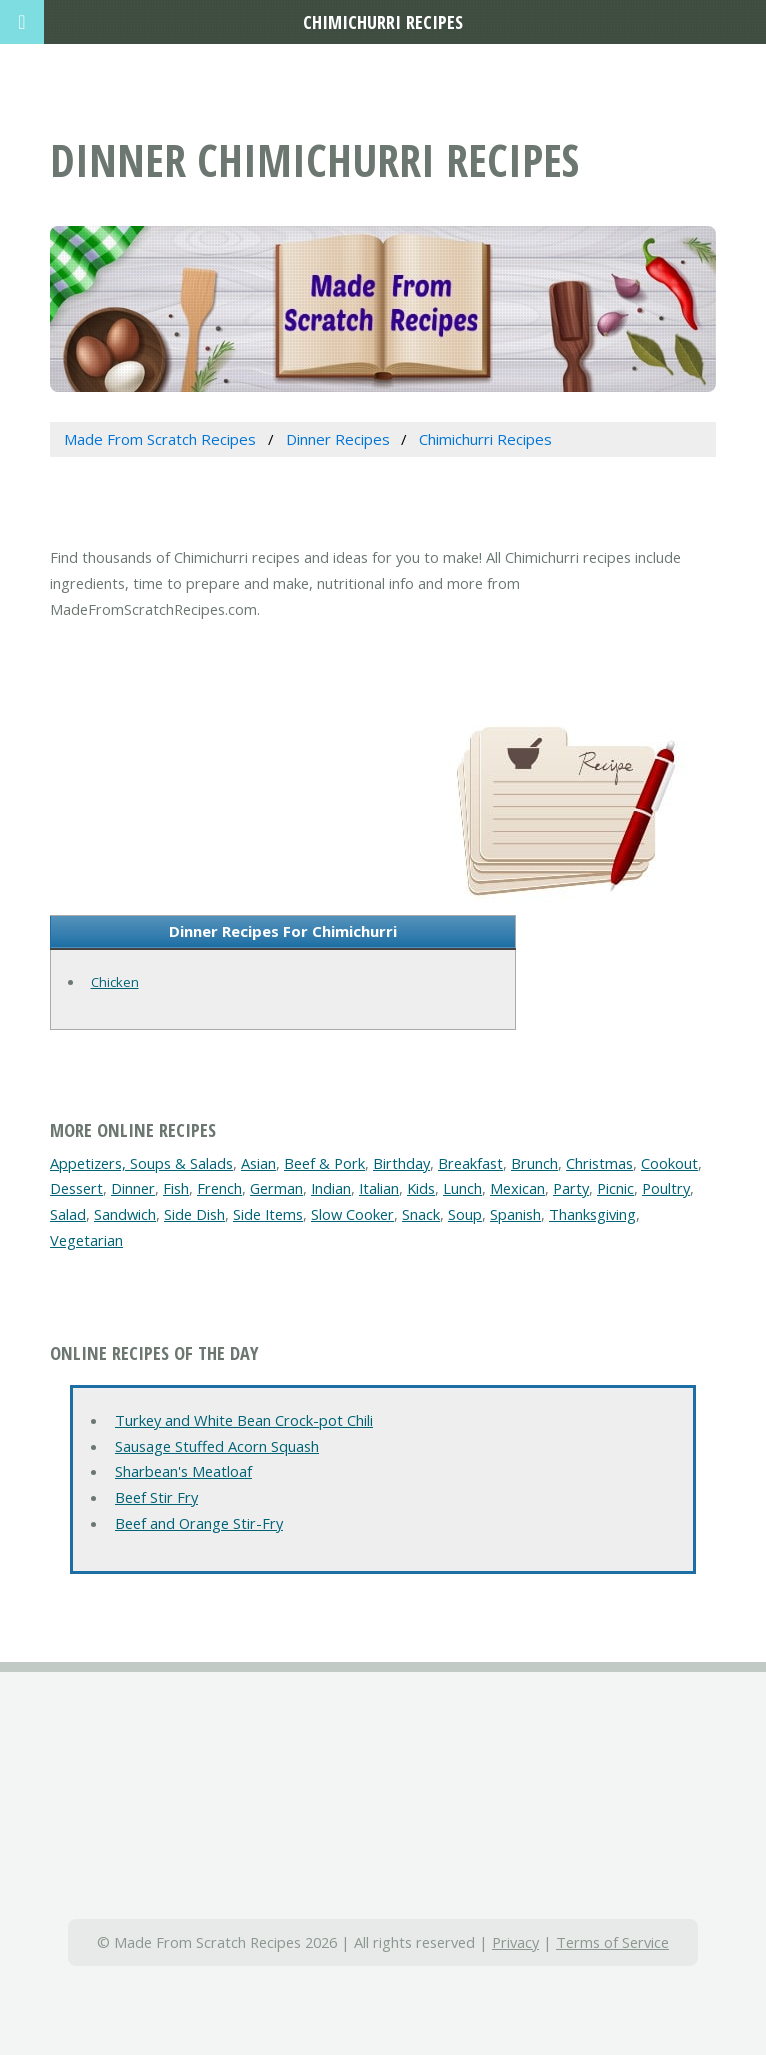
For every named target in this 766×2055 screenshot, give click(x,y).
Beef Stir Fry (156, 1497)
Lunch (462, 1188)
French (219, 1188)
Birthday (401, 1163)
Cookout (669, 1163)
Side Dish (194, 1214)
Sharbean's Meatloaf (183, 1471)
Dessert (76, 1188)
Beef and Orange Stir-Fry (199, 1523)
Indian (331, 1188)
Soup (465, 1214)
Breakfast (470, 1163)
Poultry (666, 1188)
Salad (68, 1214)
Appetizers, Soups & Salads (141, 1163)
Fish (176, 1188)
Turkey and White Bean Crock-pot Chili (244, 1420)
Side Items (268, 1214)
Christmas (599, 1163)
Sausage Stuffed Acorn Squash (217, 1446)
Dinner (133, 1188)
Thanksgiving (592, 1214)
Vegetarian (86, 1240)
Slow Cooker (352, 1214)
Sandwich (125, 1214)
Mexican (517, 1188)
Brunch (534, 1163)
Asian (258, 1163)
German (276, 1188)
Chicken (115, 982)
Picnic (615, 1188)
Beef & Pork (324, 1163)
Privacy (515, 1942)
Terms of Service (612, 1942)
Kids (421, 1188)
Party (571, 1188)
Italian (379, 1188)
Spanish (515, 1214)
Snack (421, 1214)
